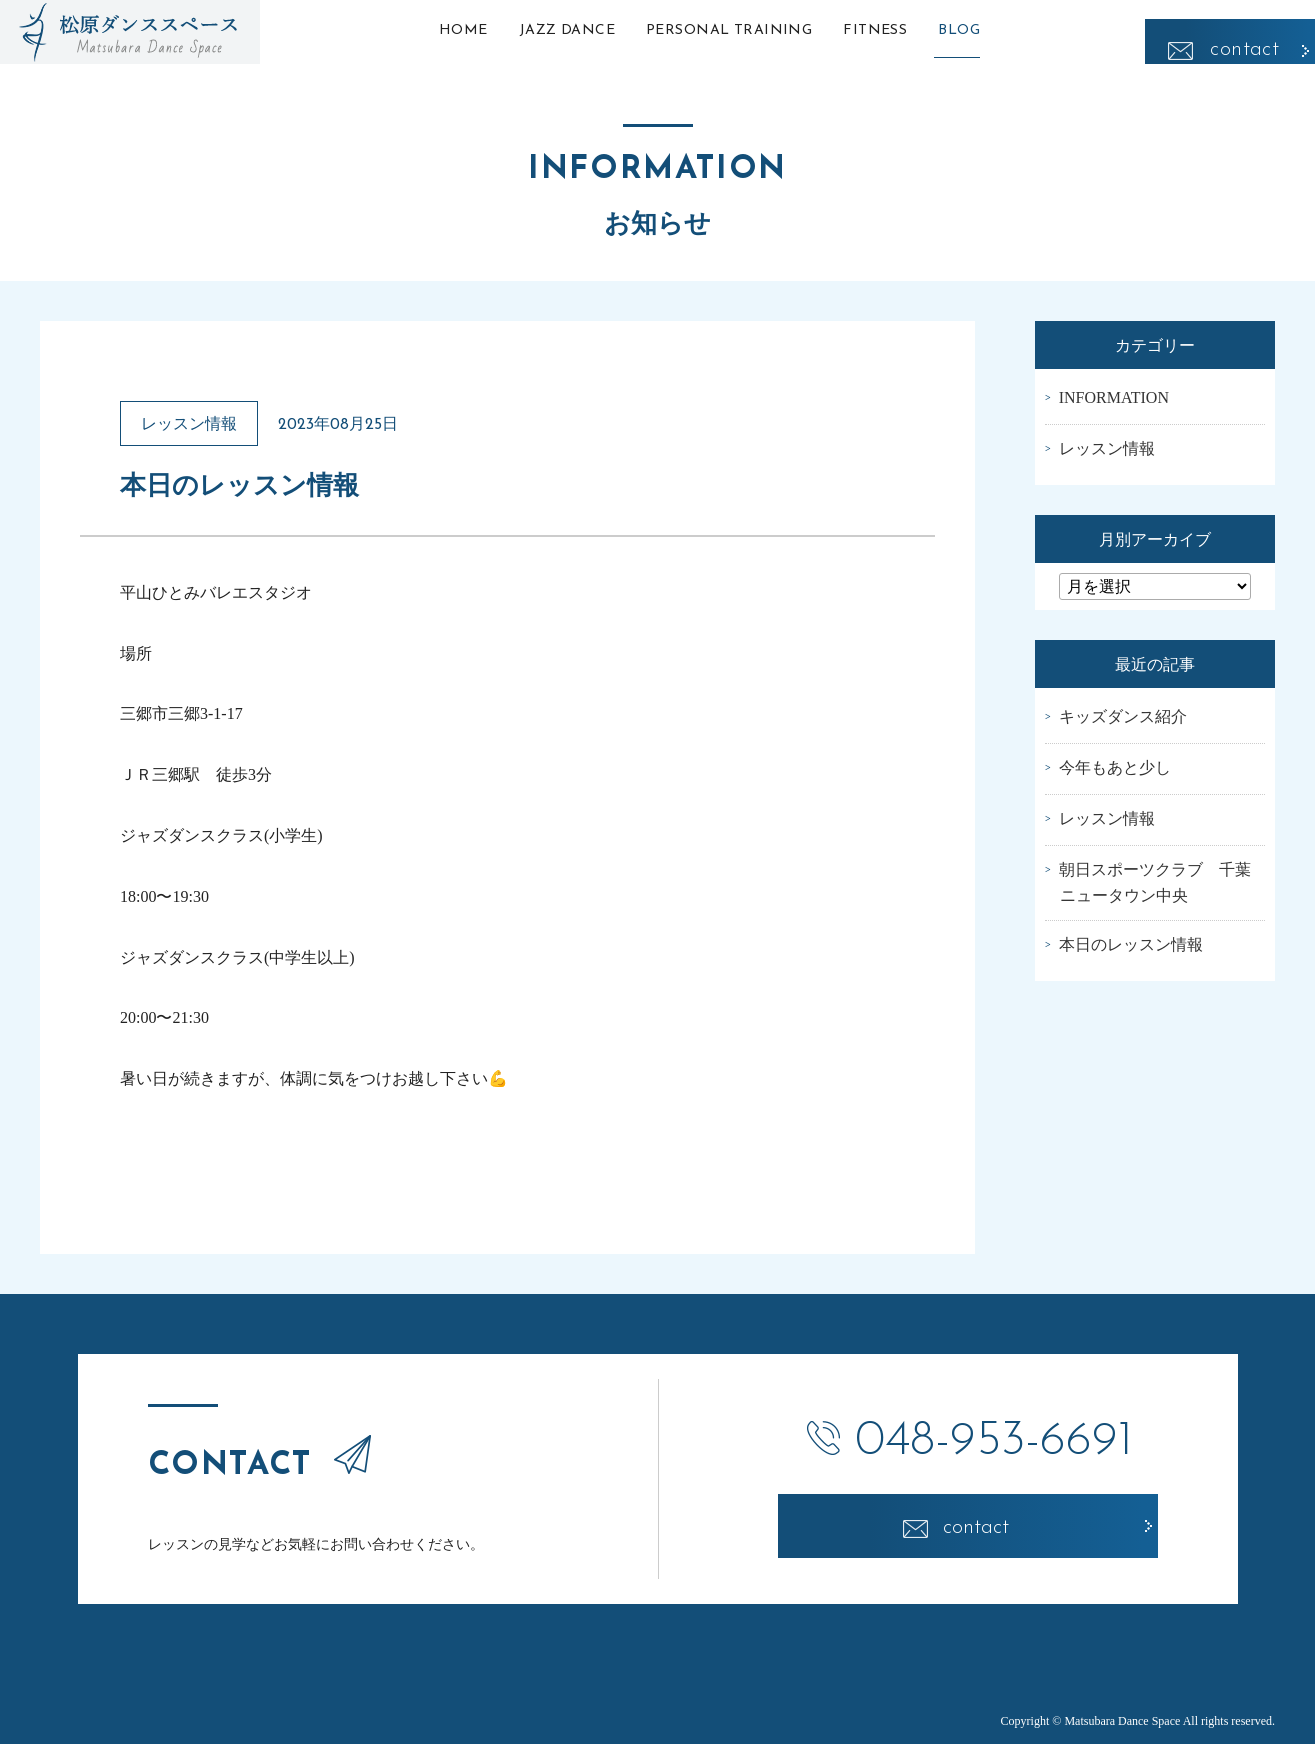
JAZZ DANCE (550, 30)
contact (1244, 30)
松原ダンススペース (130, 32)
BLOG (991, 30)
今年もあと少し (1115, 767)
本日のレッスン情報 (1131, 944)
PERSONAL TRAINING (729, 30)
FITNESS (891, 30)
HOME (431, 30)
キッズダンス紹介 (1123, 716)
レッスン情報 (1107, 448)
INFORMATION (1114, 397)
